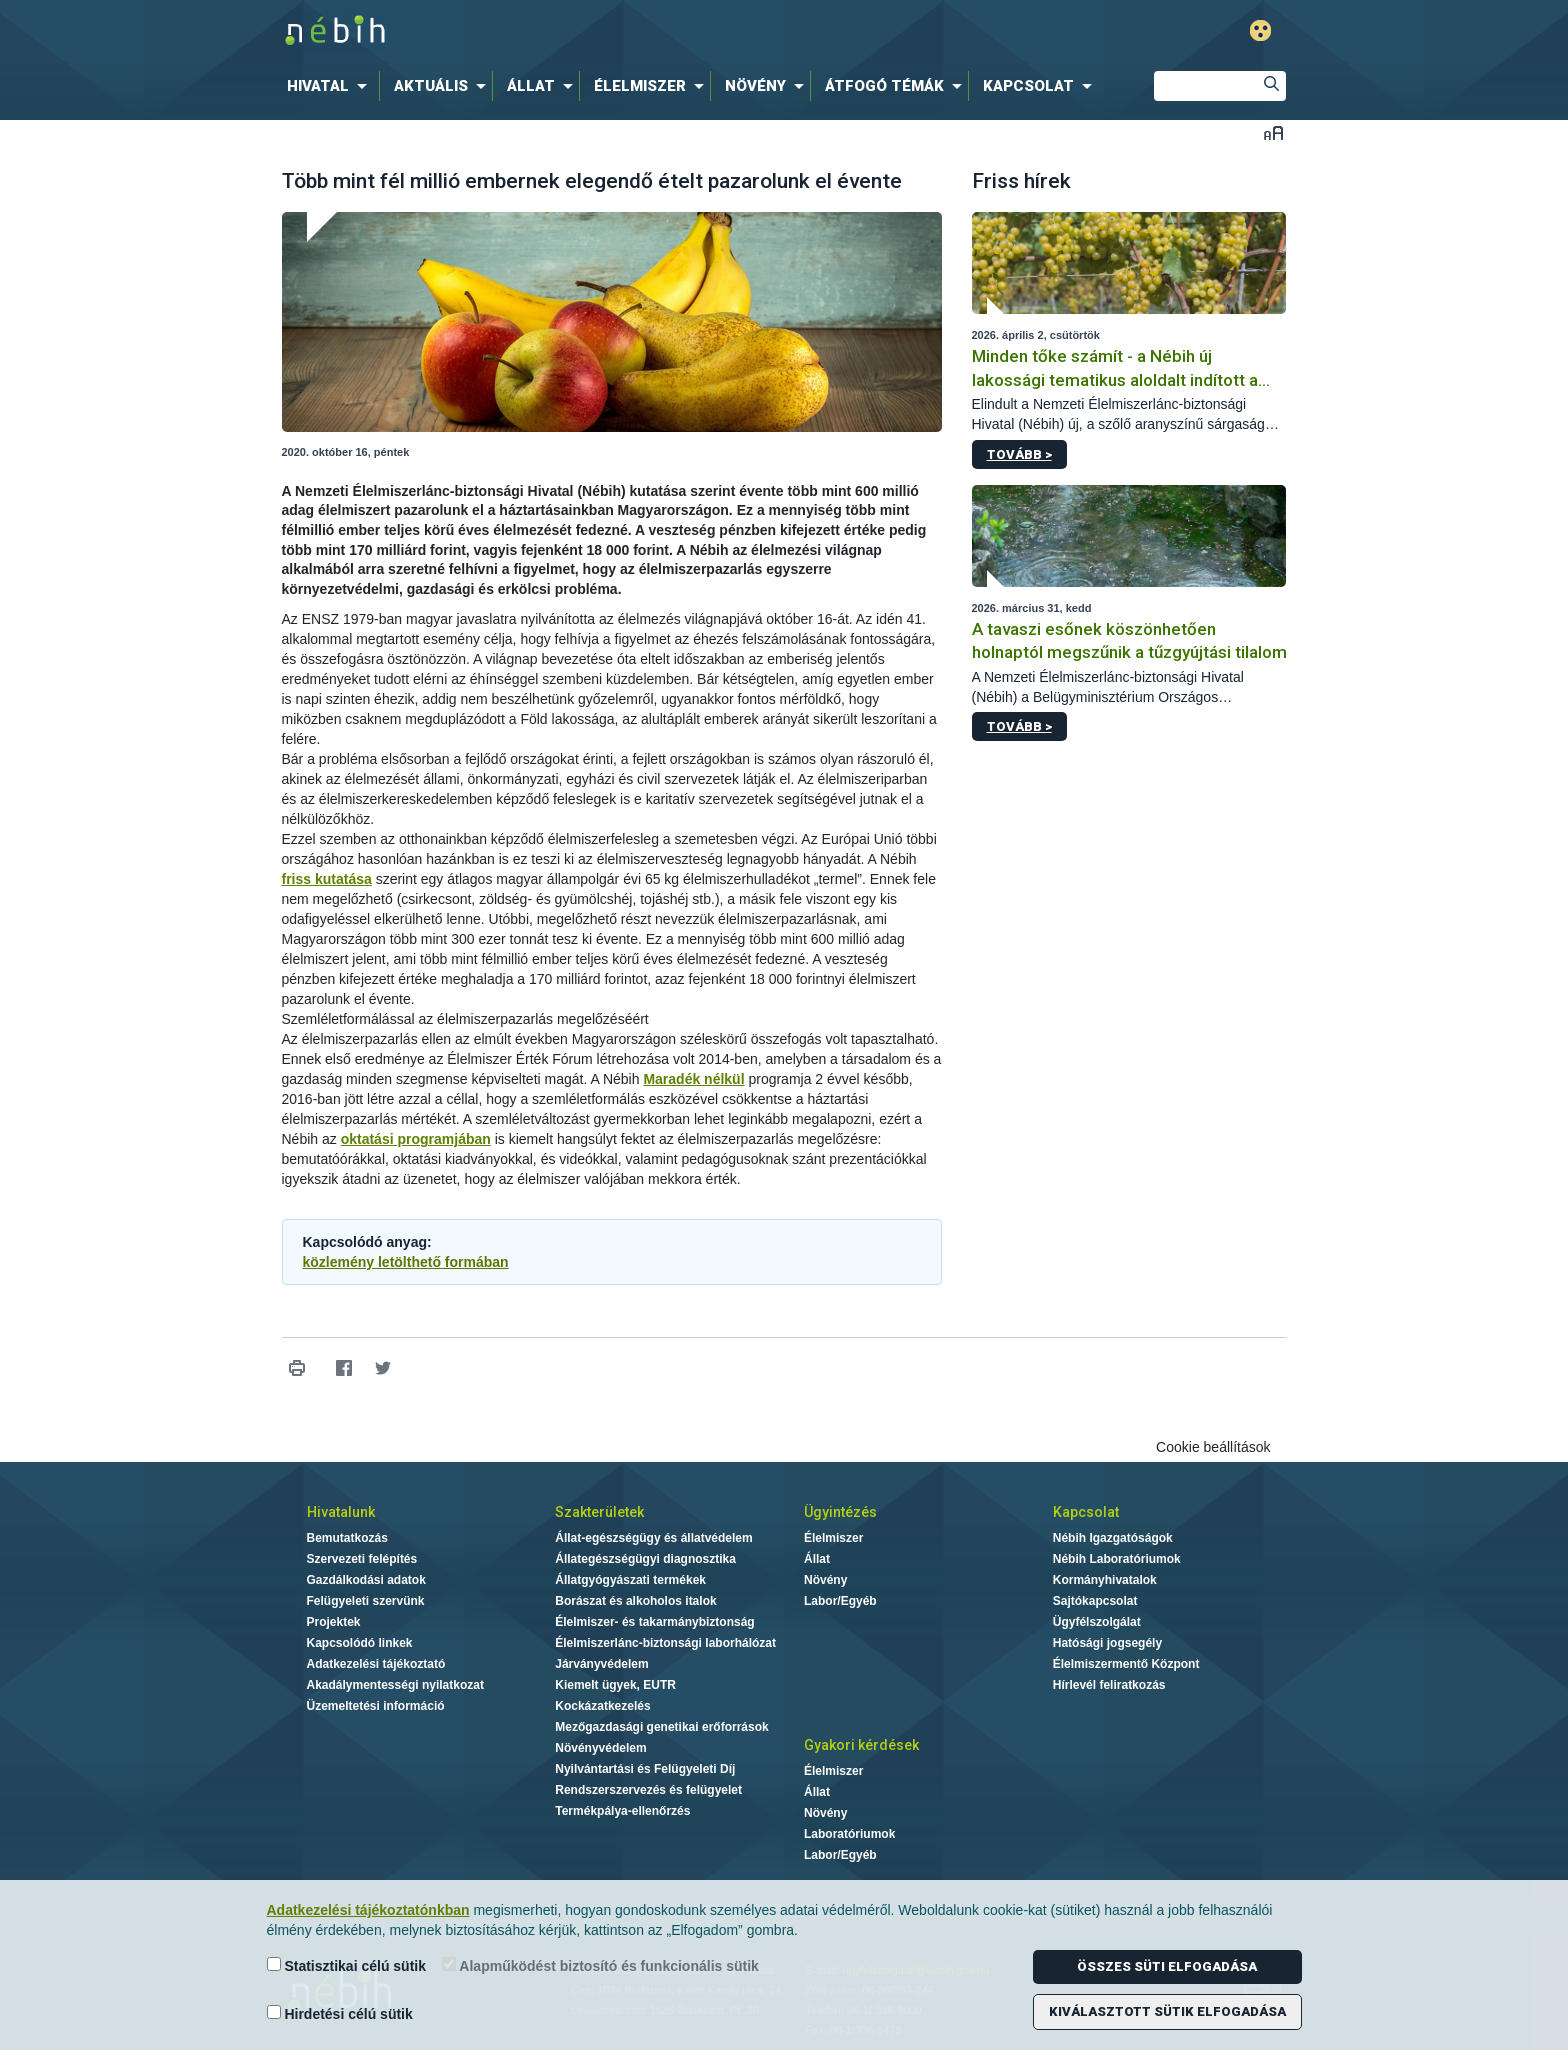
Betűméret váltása (1273, 132)
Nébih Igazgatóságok (1113, 1538)
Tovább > (1019, 454)
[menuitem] (331, 86)
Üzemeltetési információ (376, 1706)
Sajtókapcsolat (1095, 1601)
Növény (825, 1580)
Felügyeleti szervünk (366, 1601)
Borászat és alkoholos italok (635, 1601)
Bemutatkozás (347, 1538)
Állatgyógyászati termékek (630, 1580)
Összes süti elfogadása (1167, 1966)
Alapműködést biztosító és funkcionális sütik (600, 1965)
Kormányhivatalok (1105, 1580)
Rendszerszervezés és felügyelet (648, 1790)
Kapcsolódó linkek (360, 1643)
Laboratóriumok (849, 1834)
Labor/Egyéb (840, 1601)
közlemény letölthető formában (406, 1262)
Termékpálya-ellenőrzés (622, 1811)
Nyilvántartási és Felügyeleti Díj (645, 1769)
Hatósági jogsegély (1107, 1643)
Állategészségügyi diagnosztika (645, 1559)
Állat (817, 1559)
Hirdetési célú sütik (340, 2013)
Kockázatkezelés (602, 1706)
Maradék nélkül (693, 1079)
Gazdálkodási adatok (366, 1580)
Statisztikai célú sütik (347, 1965)
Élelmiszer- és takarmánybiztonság (654, 1622)
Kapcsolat (1086, 1512)
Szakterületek (599, 1512)
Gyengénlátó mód (1260, 30)
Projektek (334, 1622)
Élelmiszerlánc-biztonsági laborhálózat (665, 1643)
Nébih (571, 31)
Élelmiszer (833, 1538)
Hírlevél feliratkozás (1109, 1685)
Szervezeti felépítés (362, 1559)
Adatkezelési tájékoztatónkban (368, 1910)
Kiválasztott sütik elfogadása (1167, 2011)
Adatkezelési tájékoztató (376, 1664)
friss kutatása (327, 879)
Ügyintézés (840, 1512)
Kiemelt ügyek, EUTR (615, 1685)
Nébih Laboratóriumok (1117, 1559)
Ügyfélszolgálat (1097, 1622)
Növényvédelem (600, 1748)
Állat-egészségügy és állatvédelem (653, 1538)
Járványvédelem (601, 1664)
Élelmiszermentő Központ (1126, 1664)
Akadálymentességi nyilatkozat (395, 1685)
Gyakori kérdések (861, 1745)
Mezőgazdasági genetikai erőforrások (661, 1727)
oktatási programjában (416, 1139)
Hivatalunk (341, 1512)
